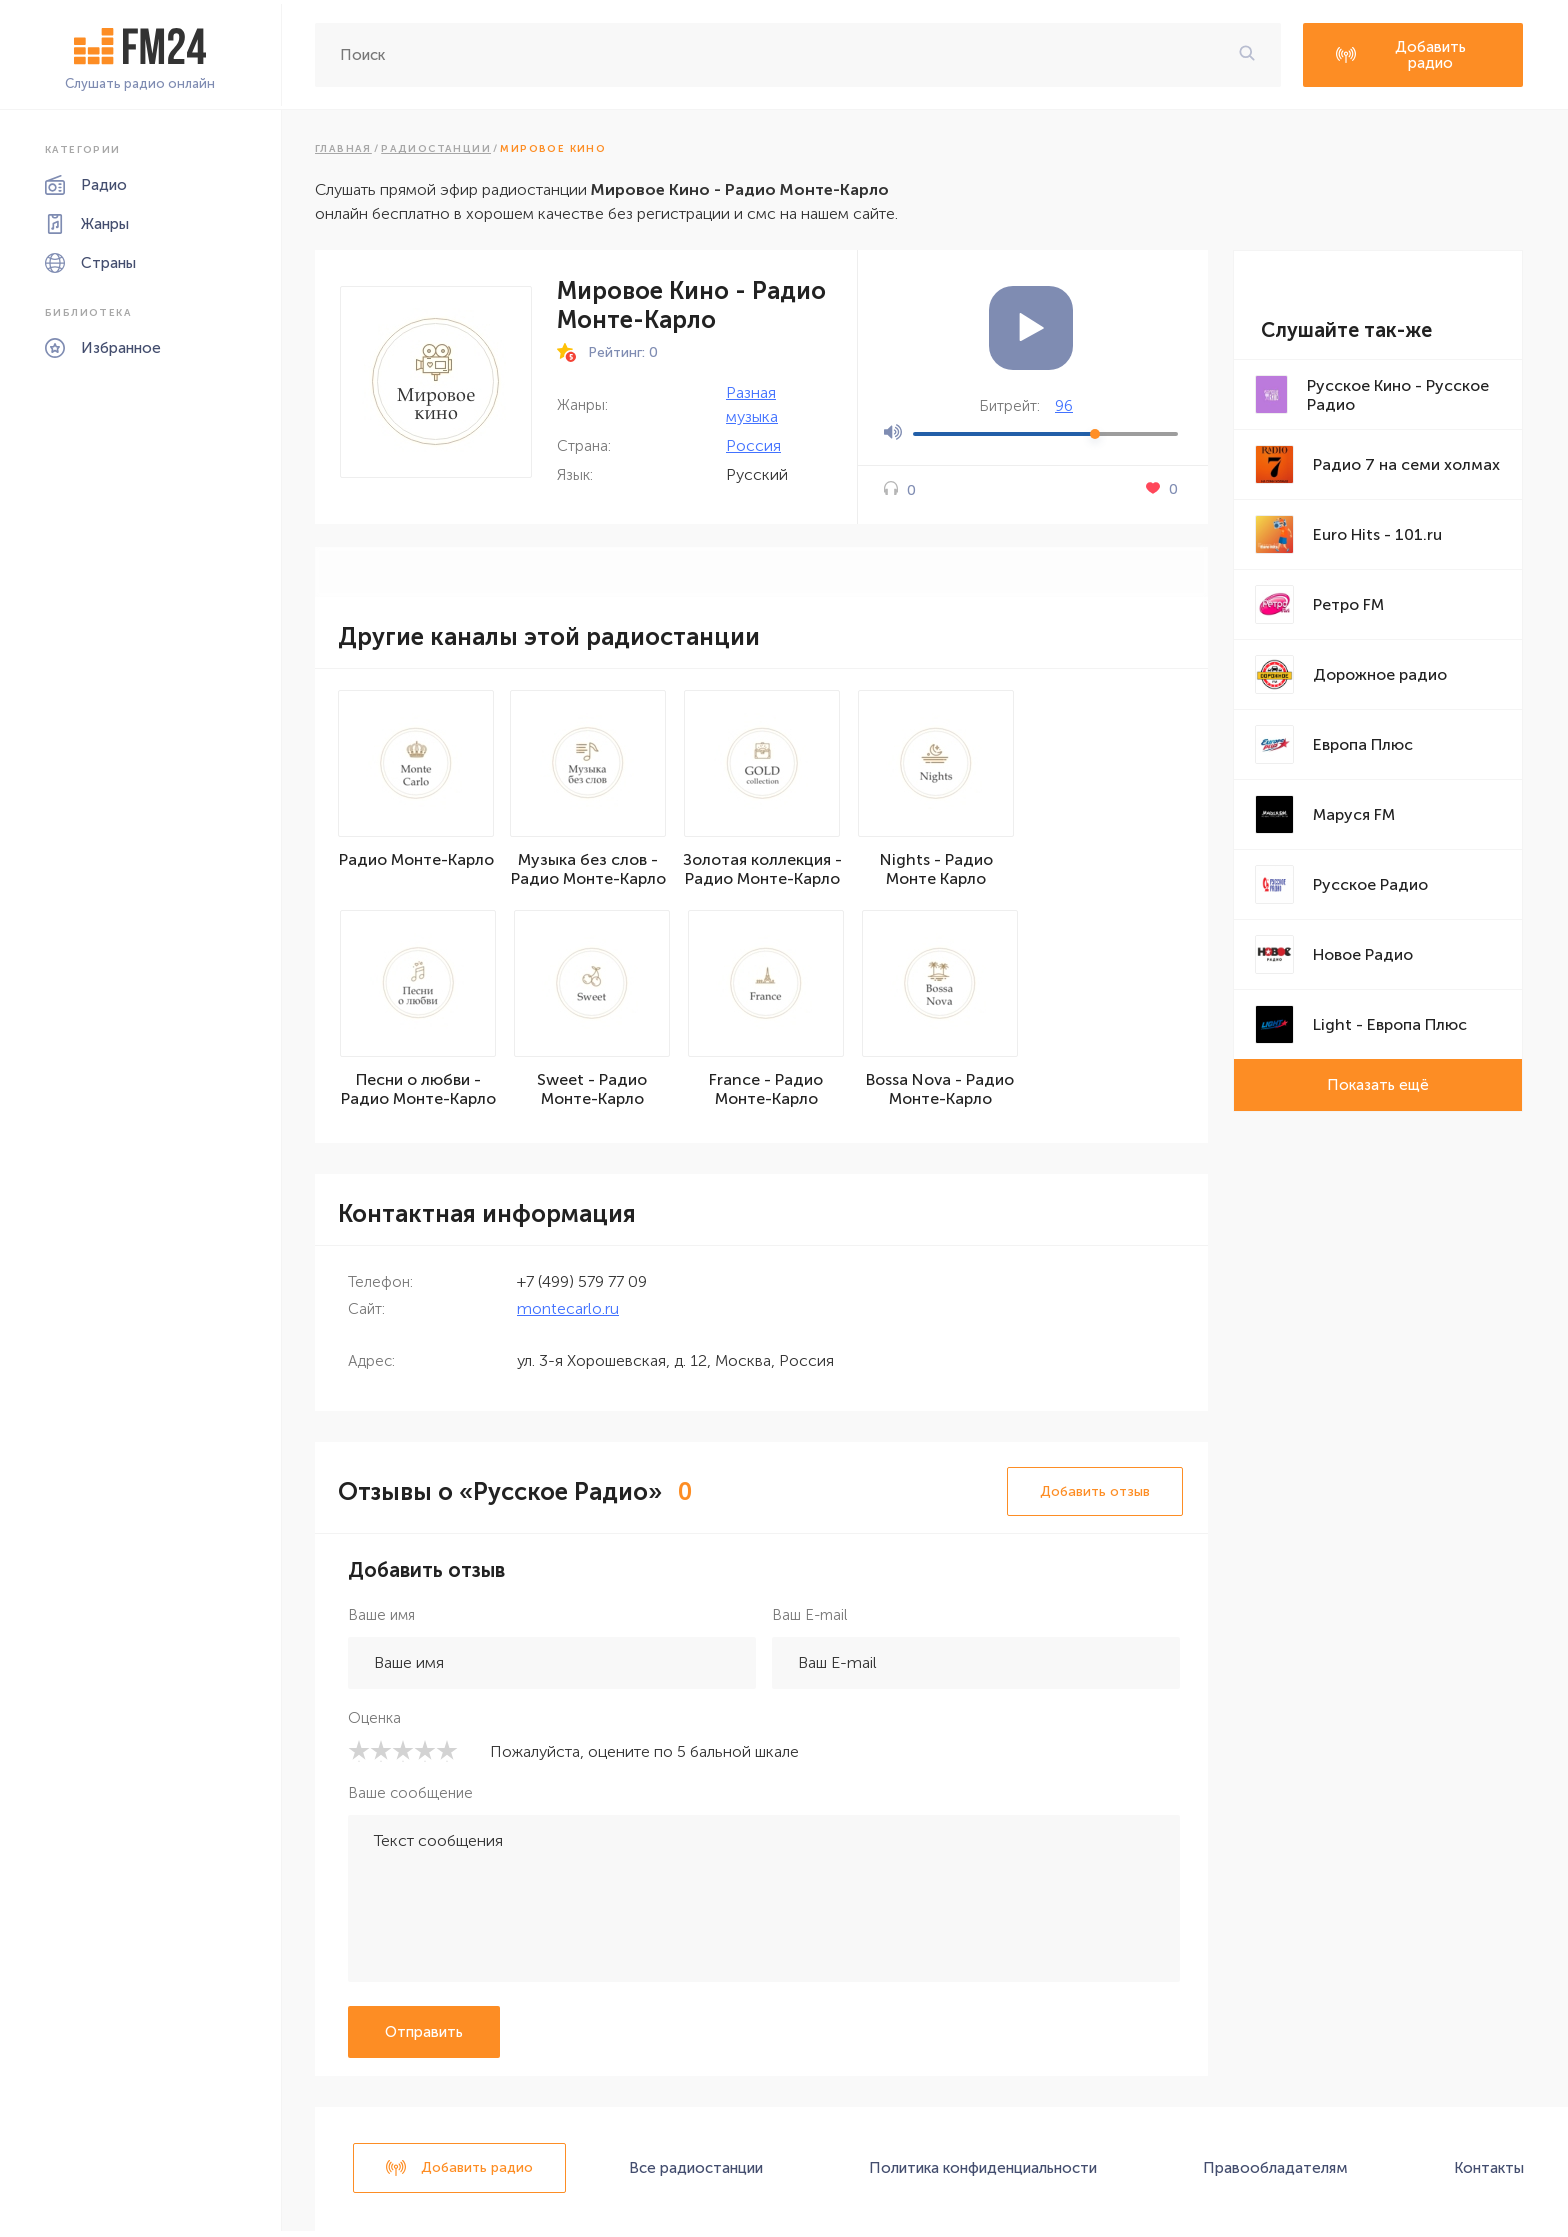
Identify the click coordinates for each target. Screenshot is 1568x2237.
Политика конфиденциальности (983, 2174)
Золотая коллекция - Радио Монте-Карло (766, 872)
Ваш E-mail (809, 1621)
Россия (753, 445)
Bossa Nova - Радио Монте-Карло (940, 1095)
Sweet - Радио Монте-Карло (592, 1095)
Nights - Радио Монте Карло (940, 872)
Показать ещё (1378, 1085)
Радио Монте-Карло (418, 862)
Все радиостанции (696, 2174)
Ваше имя (381, 1621)
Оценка (374, 1724)
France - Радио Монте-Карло (766, 1095)
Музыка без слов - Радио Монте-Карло (592, 872)
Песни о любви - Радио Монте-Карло (418, 1095)
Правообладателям (1275, 2174)
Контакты (1489, 2174)
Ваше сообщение (410, 1799)
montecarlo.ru (568, 1314)
